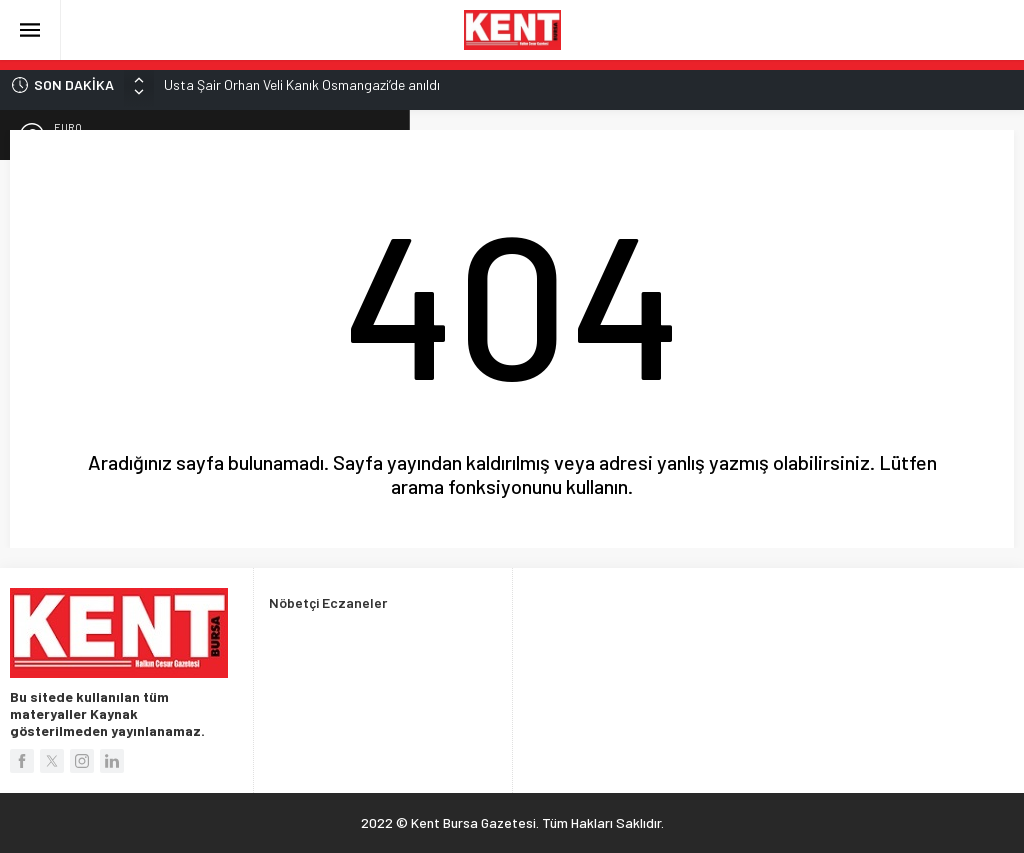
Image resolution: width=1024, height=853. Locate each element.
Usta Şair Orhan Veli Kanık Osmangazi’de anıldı (302, 84)
